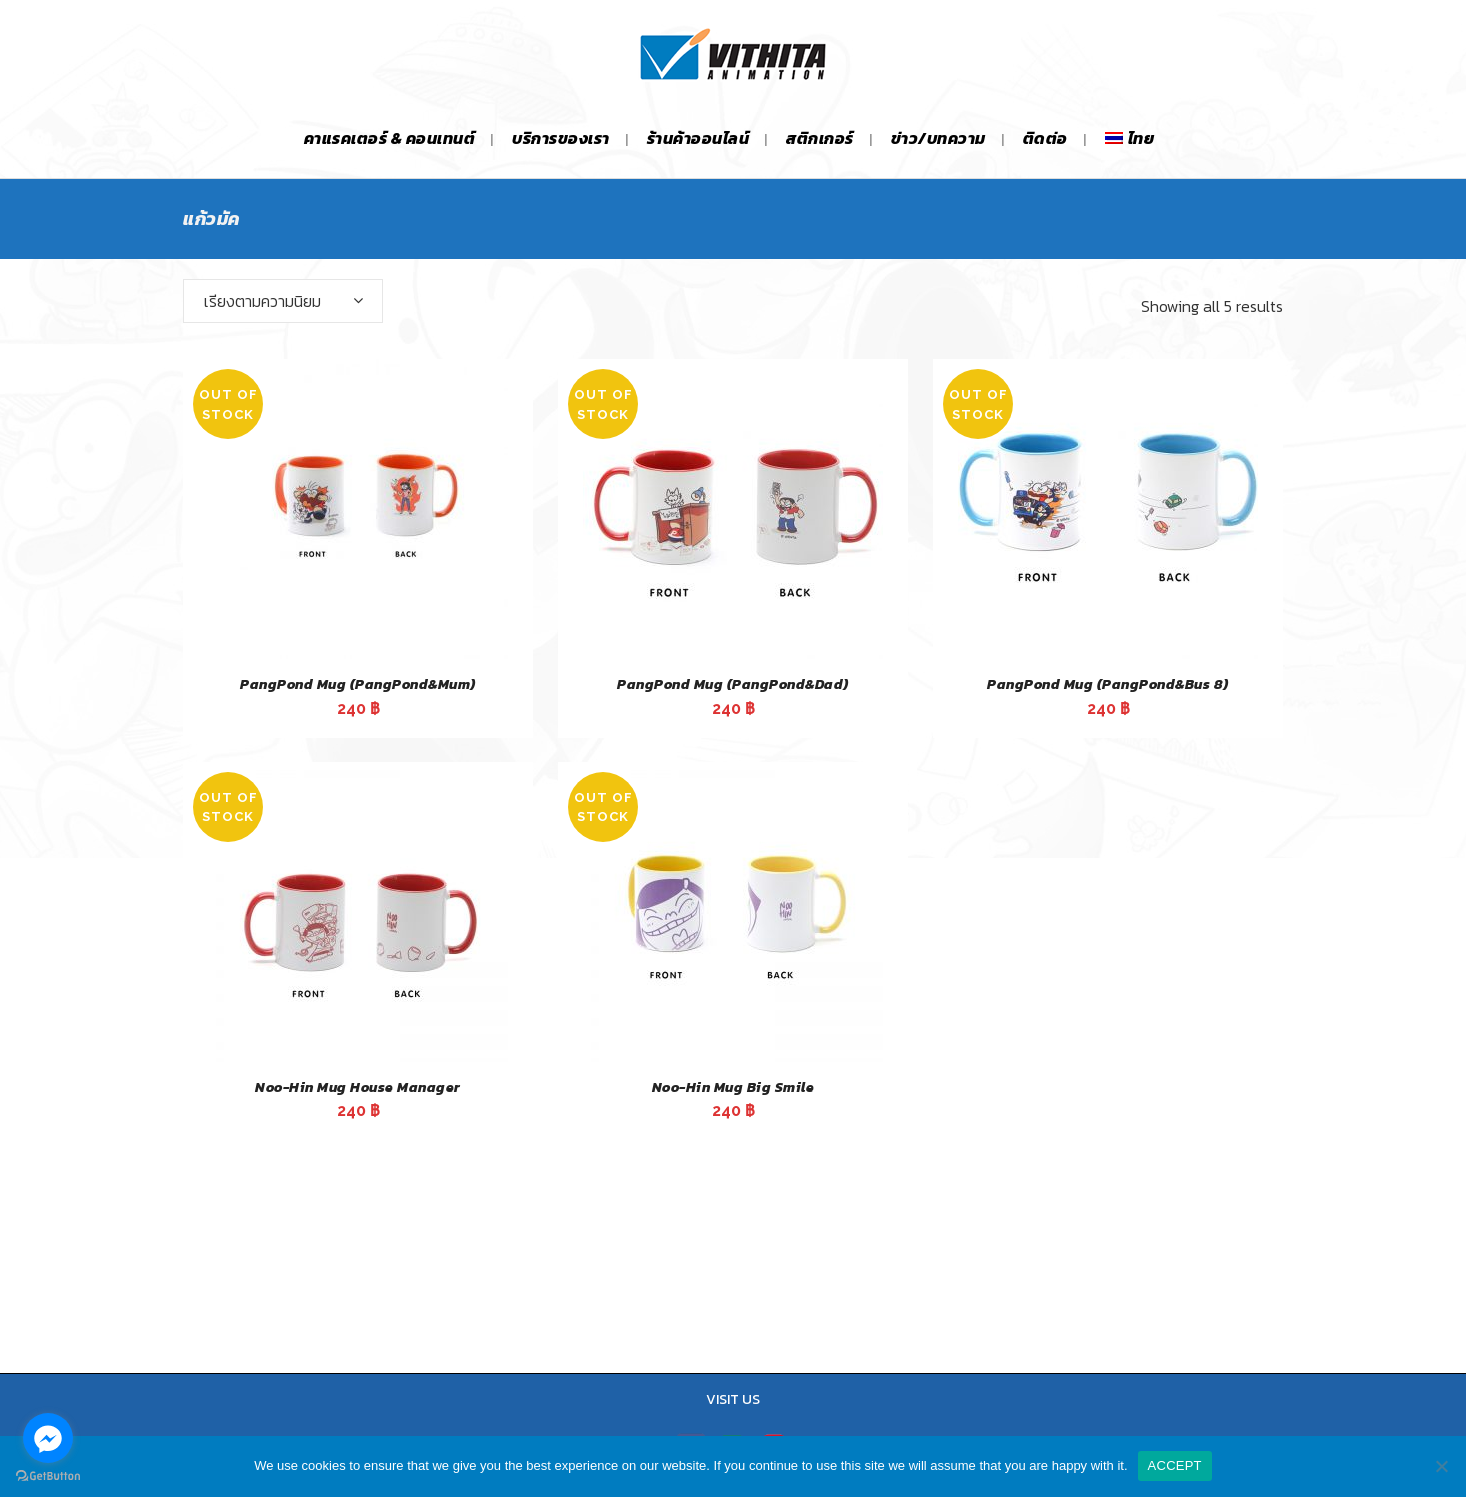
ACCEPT (1175, 1465)
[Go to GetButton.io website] (48, 1476)
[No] (1441, 1466)
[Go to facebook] (48, 1438)
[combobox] (283, 301)
